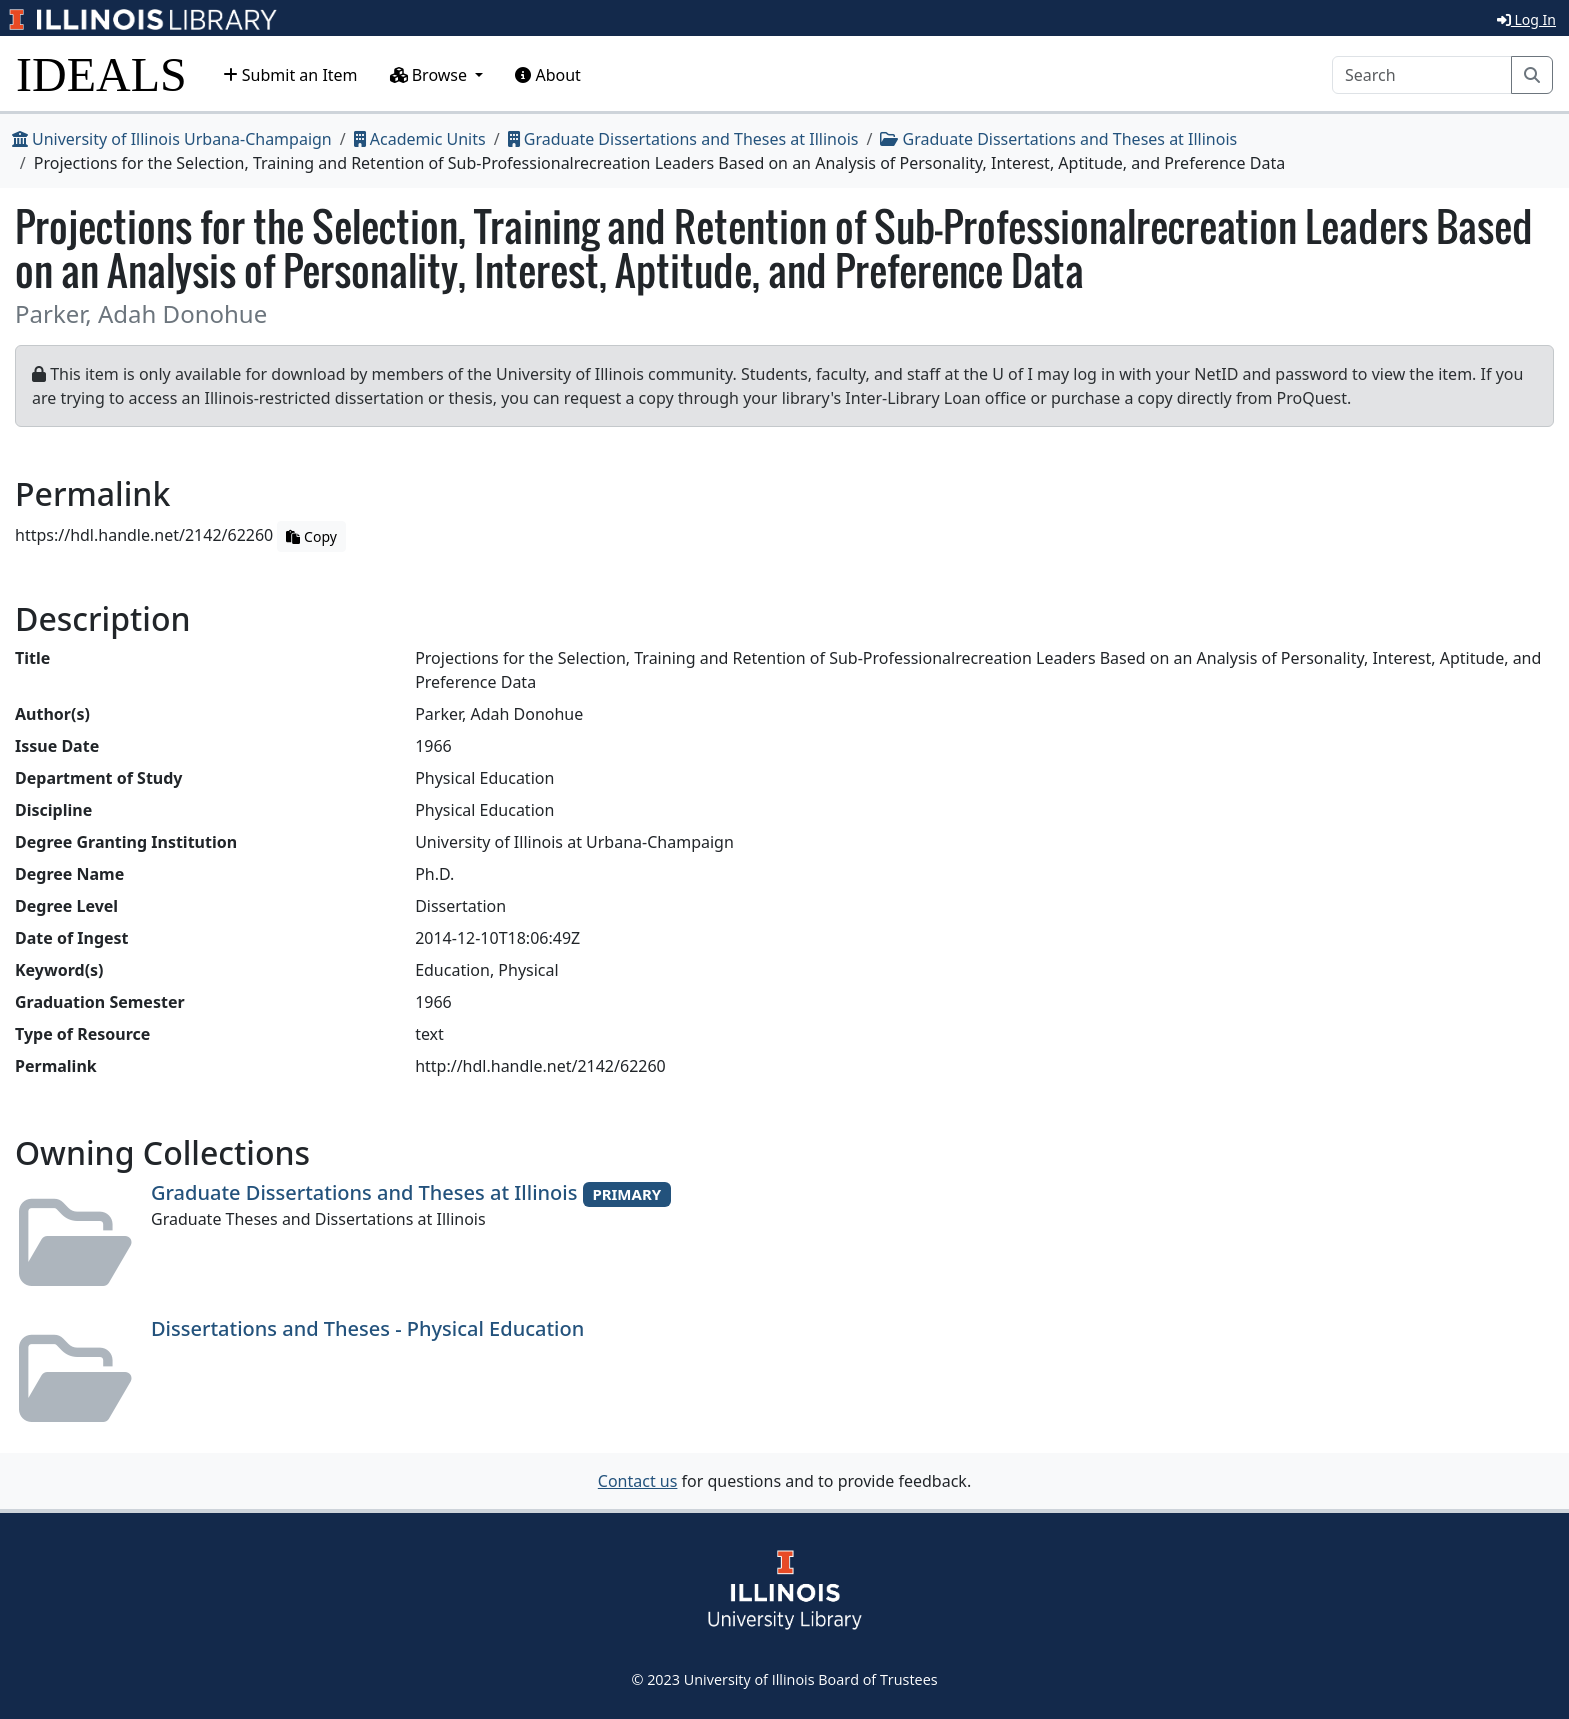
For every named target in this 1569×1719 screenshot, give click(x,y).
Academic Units (420, 139)
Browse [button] (431, 75)
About (548, 75)
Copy (311, 536)
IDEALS (101, 74)
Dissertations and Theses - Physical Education (367, 1328)
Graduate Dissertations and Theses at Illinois (683, 139)
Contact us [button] (638, 1481)
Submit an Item (290, 75)
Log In (1526, 19)
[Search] (1422, 75)
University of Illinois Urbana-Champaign (172, 139)
